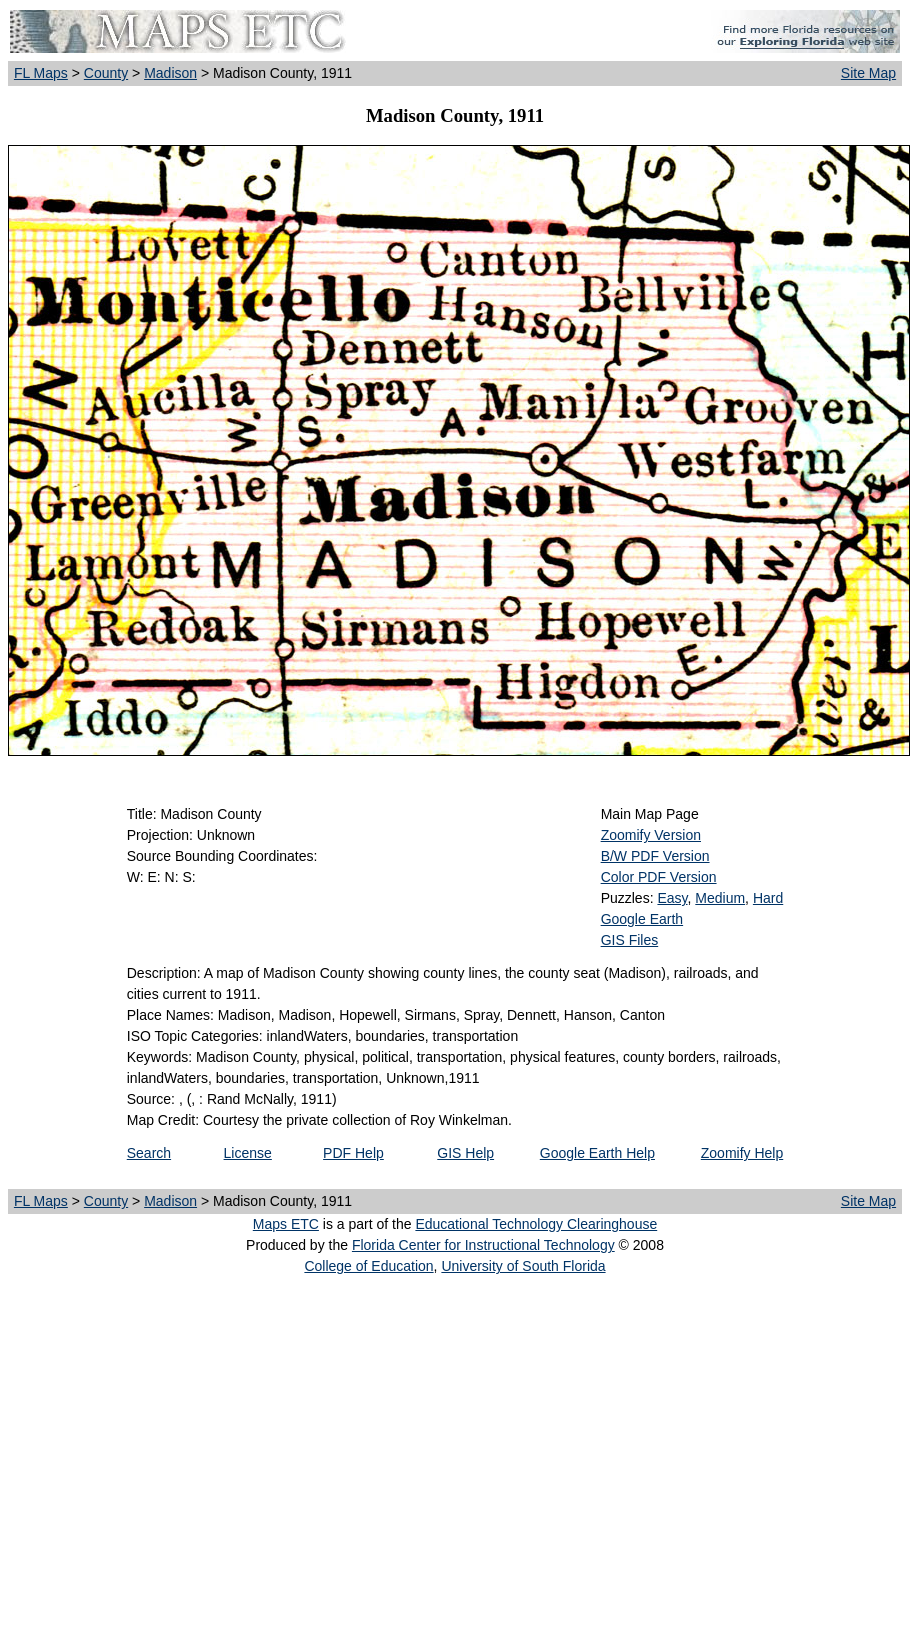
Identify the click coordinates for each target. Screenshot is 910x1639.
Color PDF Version (659, 877)
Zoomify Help (742, 1153)
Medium (720, 898)
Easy (672, 898)
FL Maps (41, 73)
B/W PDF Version (655, 856)
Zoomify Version (651, 835)
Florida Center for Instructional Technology (483, 1245)
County (106, 73)
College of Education (368, 1266)
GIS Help (465, 1153)
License (248, 1153)
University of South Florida (523, 1266)
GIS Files (630, 940)
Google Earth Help (597, 1153)
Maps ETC (286, 1224)
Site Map (868, 73)
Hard (768, 898)
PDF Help (353, 1153)
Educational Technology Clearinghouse (536, 1224)
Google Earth (642, 919)
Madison (170, 73)
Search (149, 1153)
